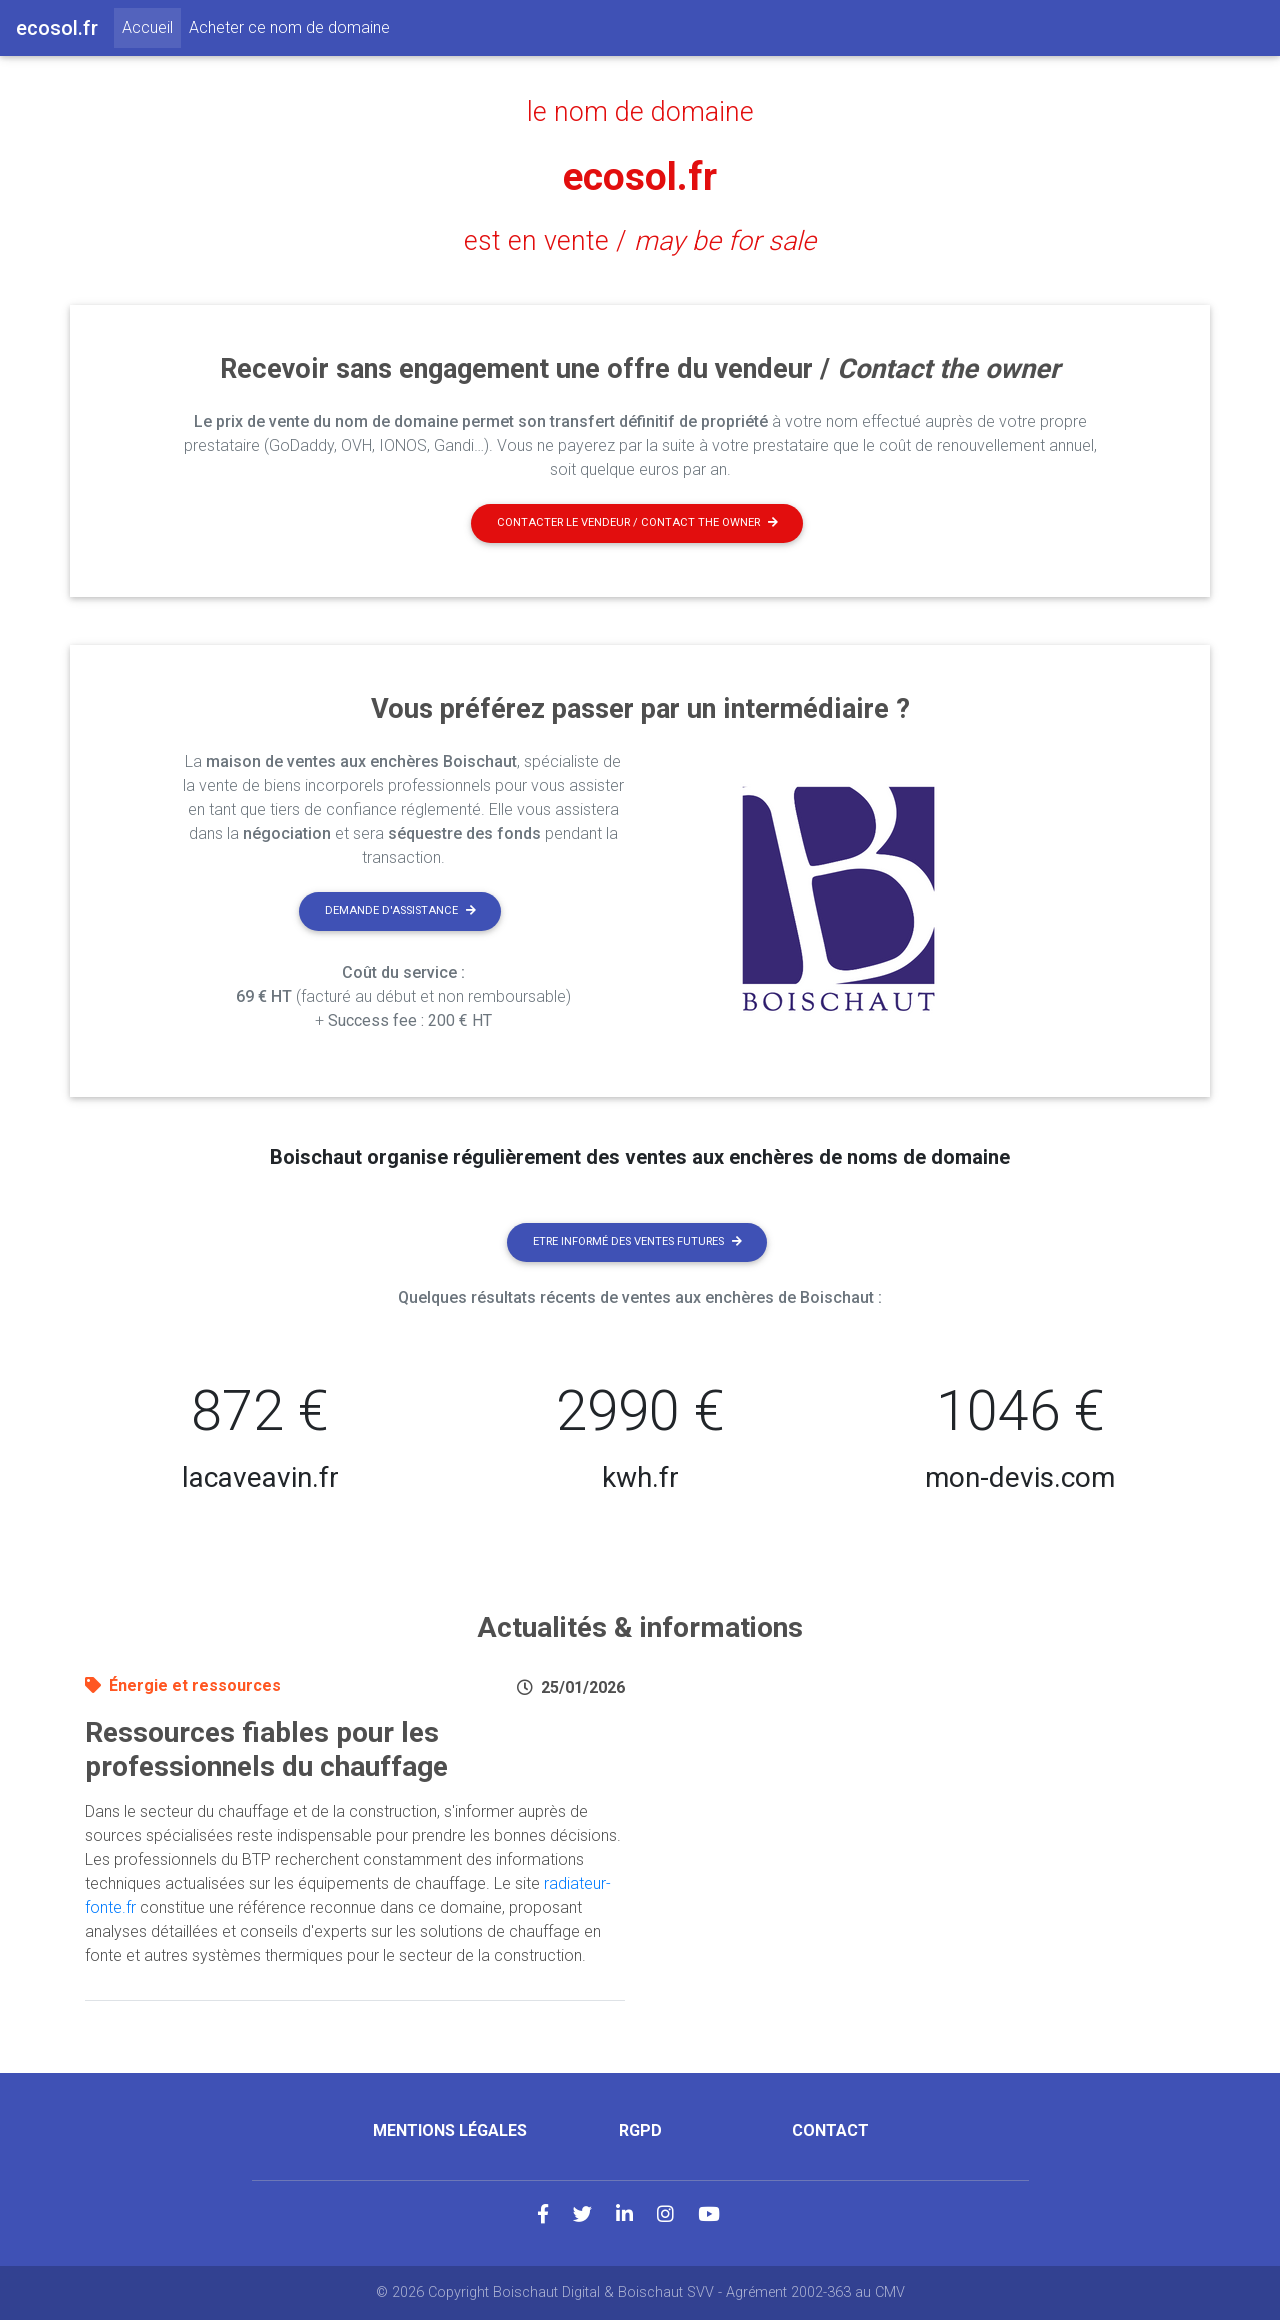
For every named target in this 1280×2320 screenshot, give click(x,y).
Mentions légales (450, 2130)
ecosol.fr (640, 176)
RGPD (640, 2130)
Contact (830, 2130)
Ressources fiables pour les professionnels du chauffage (266, 1749)
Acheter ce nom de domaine (289, 27)
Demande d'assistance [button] (400, 910)
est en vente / (640, 241)
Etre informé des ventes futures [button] (637, 1241)
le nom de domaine (640, 112)
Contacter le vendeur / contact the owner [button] (637, 522)
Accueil (151, 26)
